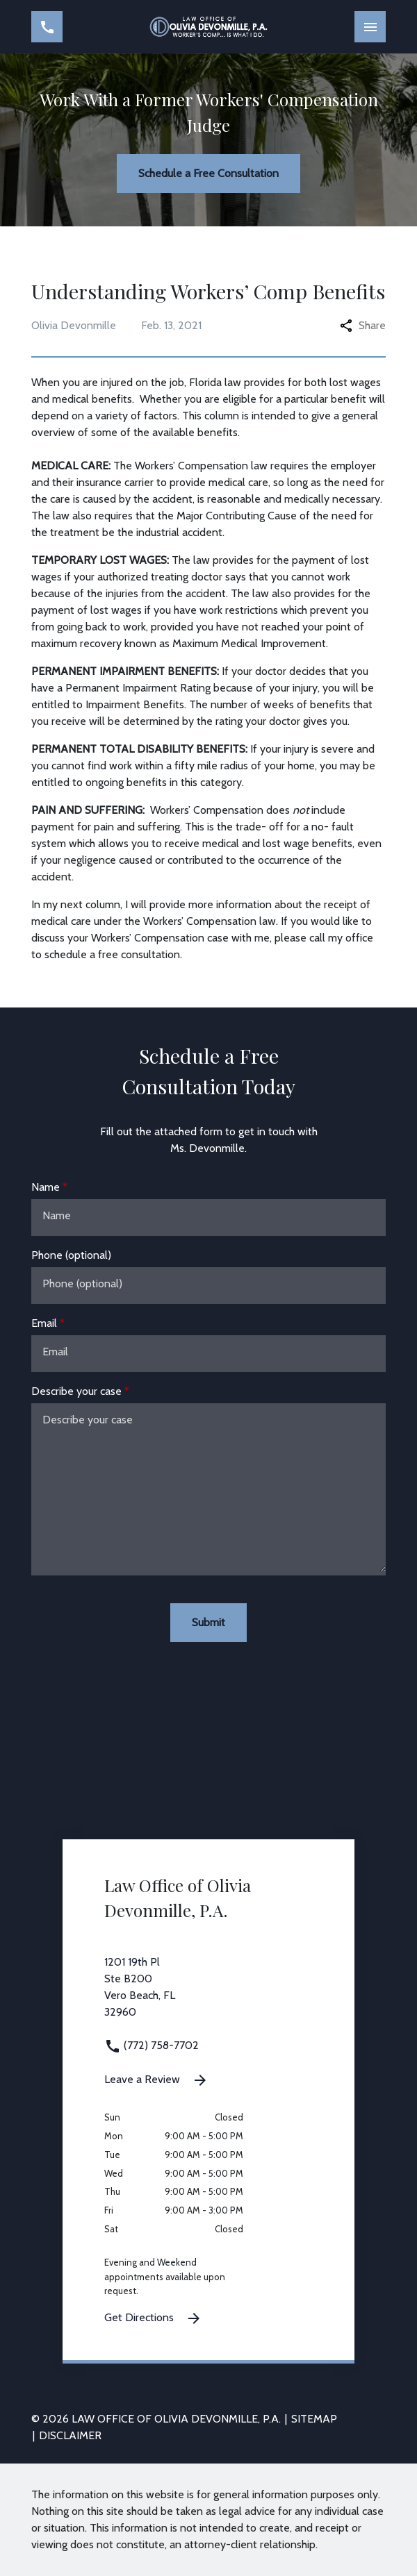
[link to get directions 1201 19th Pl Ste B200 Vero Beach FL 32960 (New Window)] (208, 1995)
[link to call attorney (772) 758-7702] (47, 26)
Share (363, 325)
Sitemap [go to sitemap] (314, 2418)
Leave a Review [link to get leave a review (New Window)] (156, 2080)
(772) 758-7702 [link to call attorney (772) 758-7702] (151, 2045)
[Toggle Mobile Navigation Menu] (370, 26)
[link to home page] (208, 26)
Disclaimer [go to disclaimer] (70, 2435)
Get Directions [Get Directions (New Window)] (153, 2318)
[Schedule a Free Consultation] (208, 173)
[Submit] (208, 1622)
